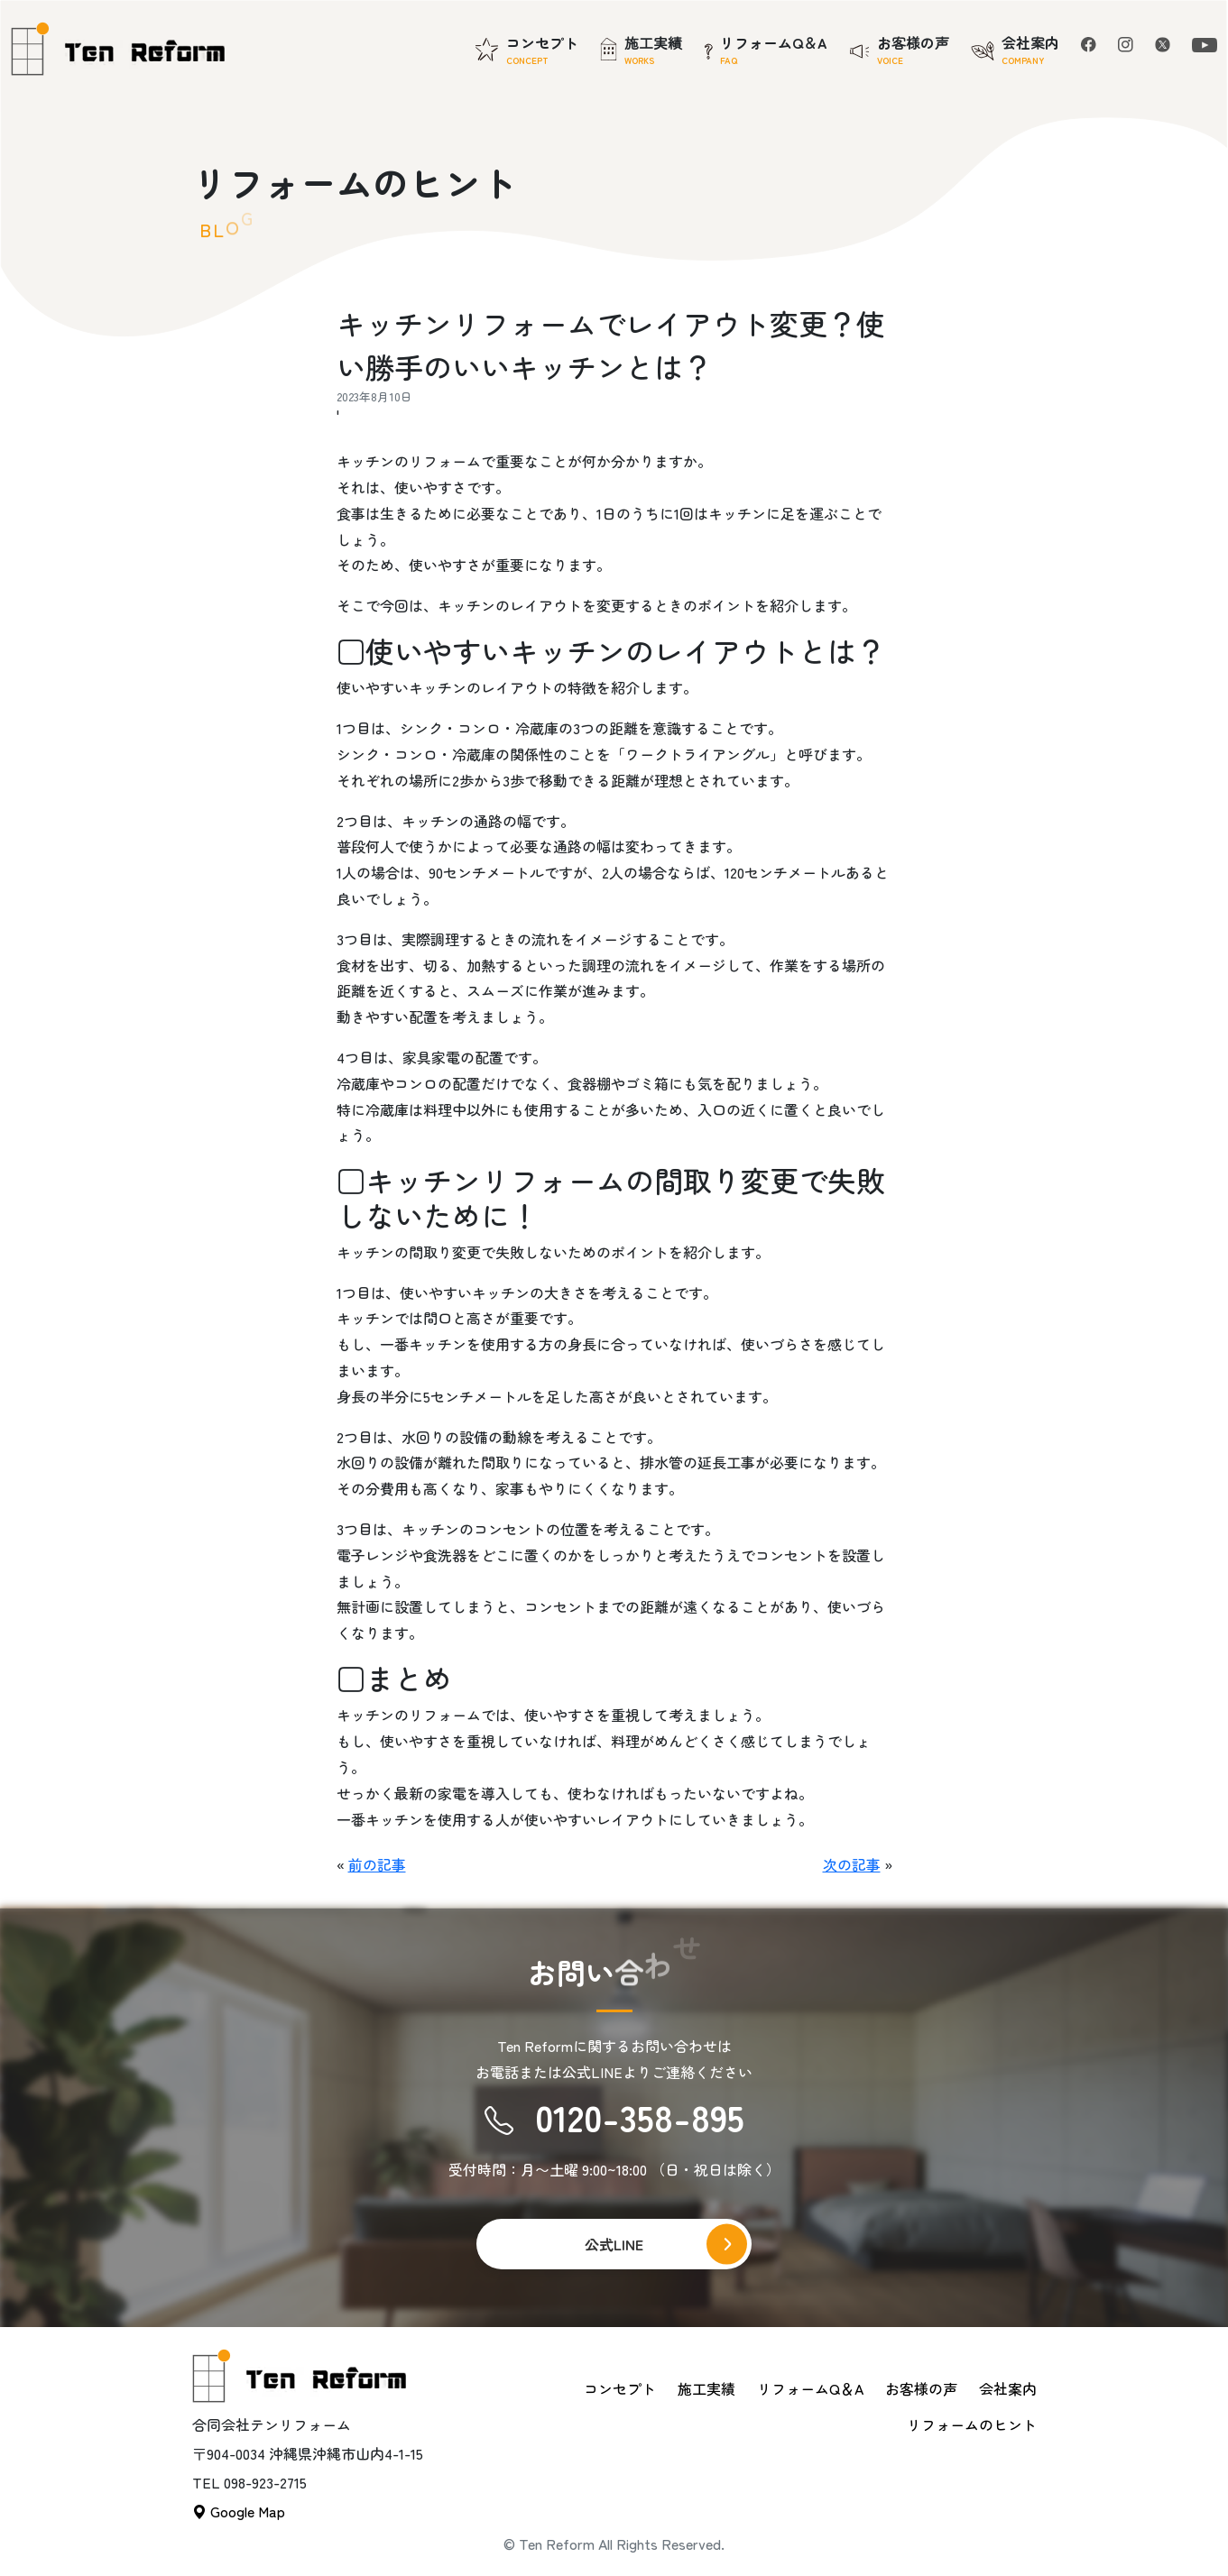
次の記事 (852, 1864)
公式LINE (614, 2244)
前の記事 (377, 1864)
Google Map (238, 2511)
